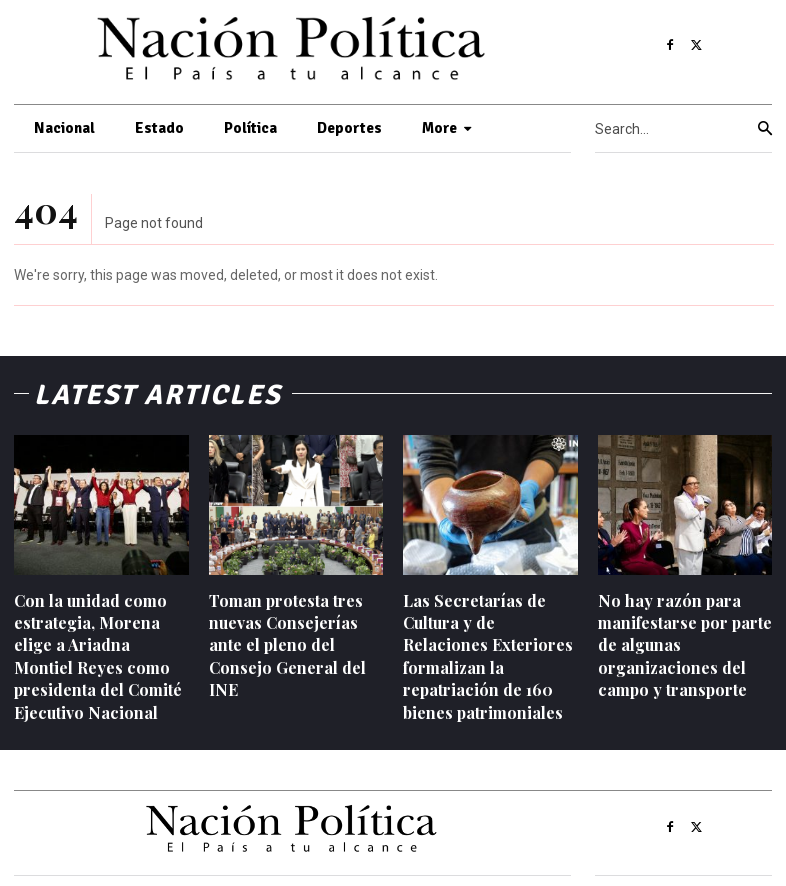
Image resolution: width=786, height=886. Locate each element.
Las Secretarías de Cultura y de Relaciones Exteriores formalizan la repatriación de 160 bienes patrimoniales (488, 656)
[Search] (765, 129)
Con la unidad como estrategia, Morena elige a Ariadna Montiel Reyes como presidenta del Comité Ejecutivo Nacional (98, 656)
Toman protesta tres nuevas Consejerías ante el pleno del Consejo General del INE (287, 645)
